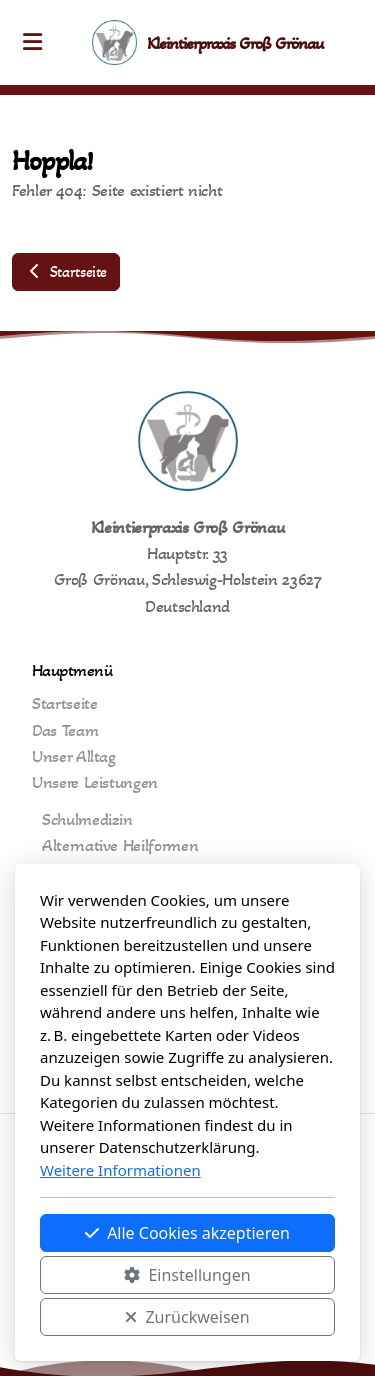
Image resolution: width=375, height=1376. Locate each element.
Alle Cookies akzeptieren (187, 1233)
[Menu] (32, 43)
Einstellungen (187, 1275)
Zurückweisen (187, 1317)
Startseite (66, 271)
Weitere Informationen (120, 1170)
